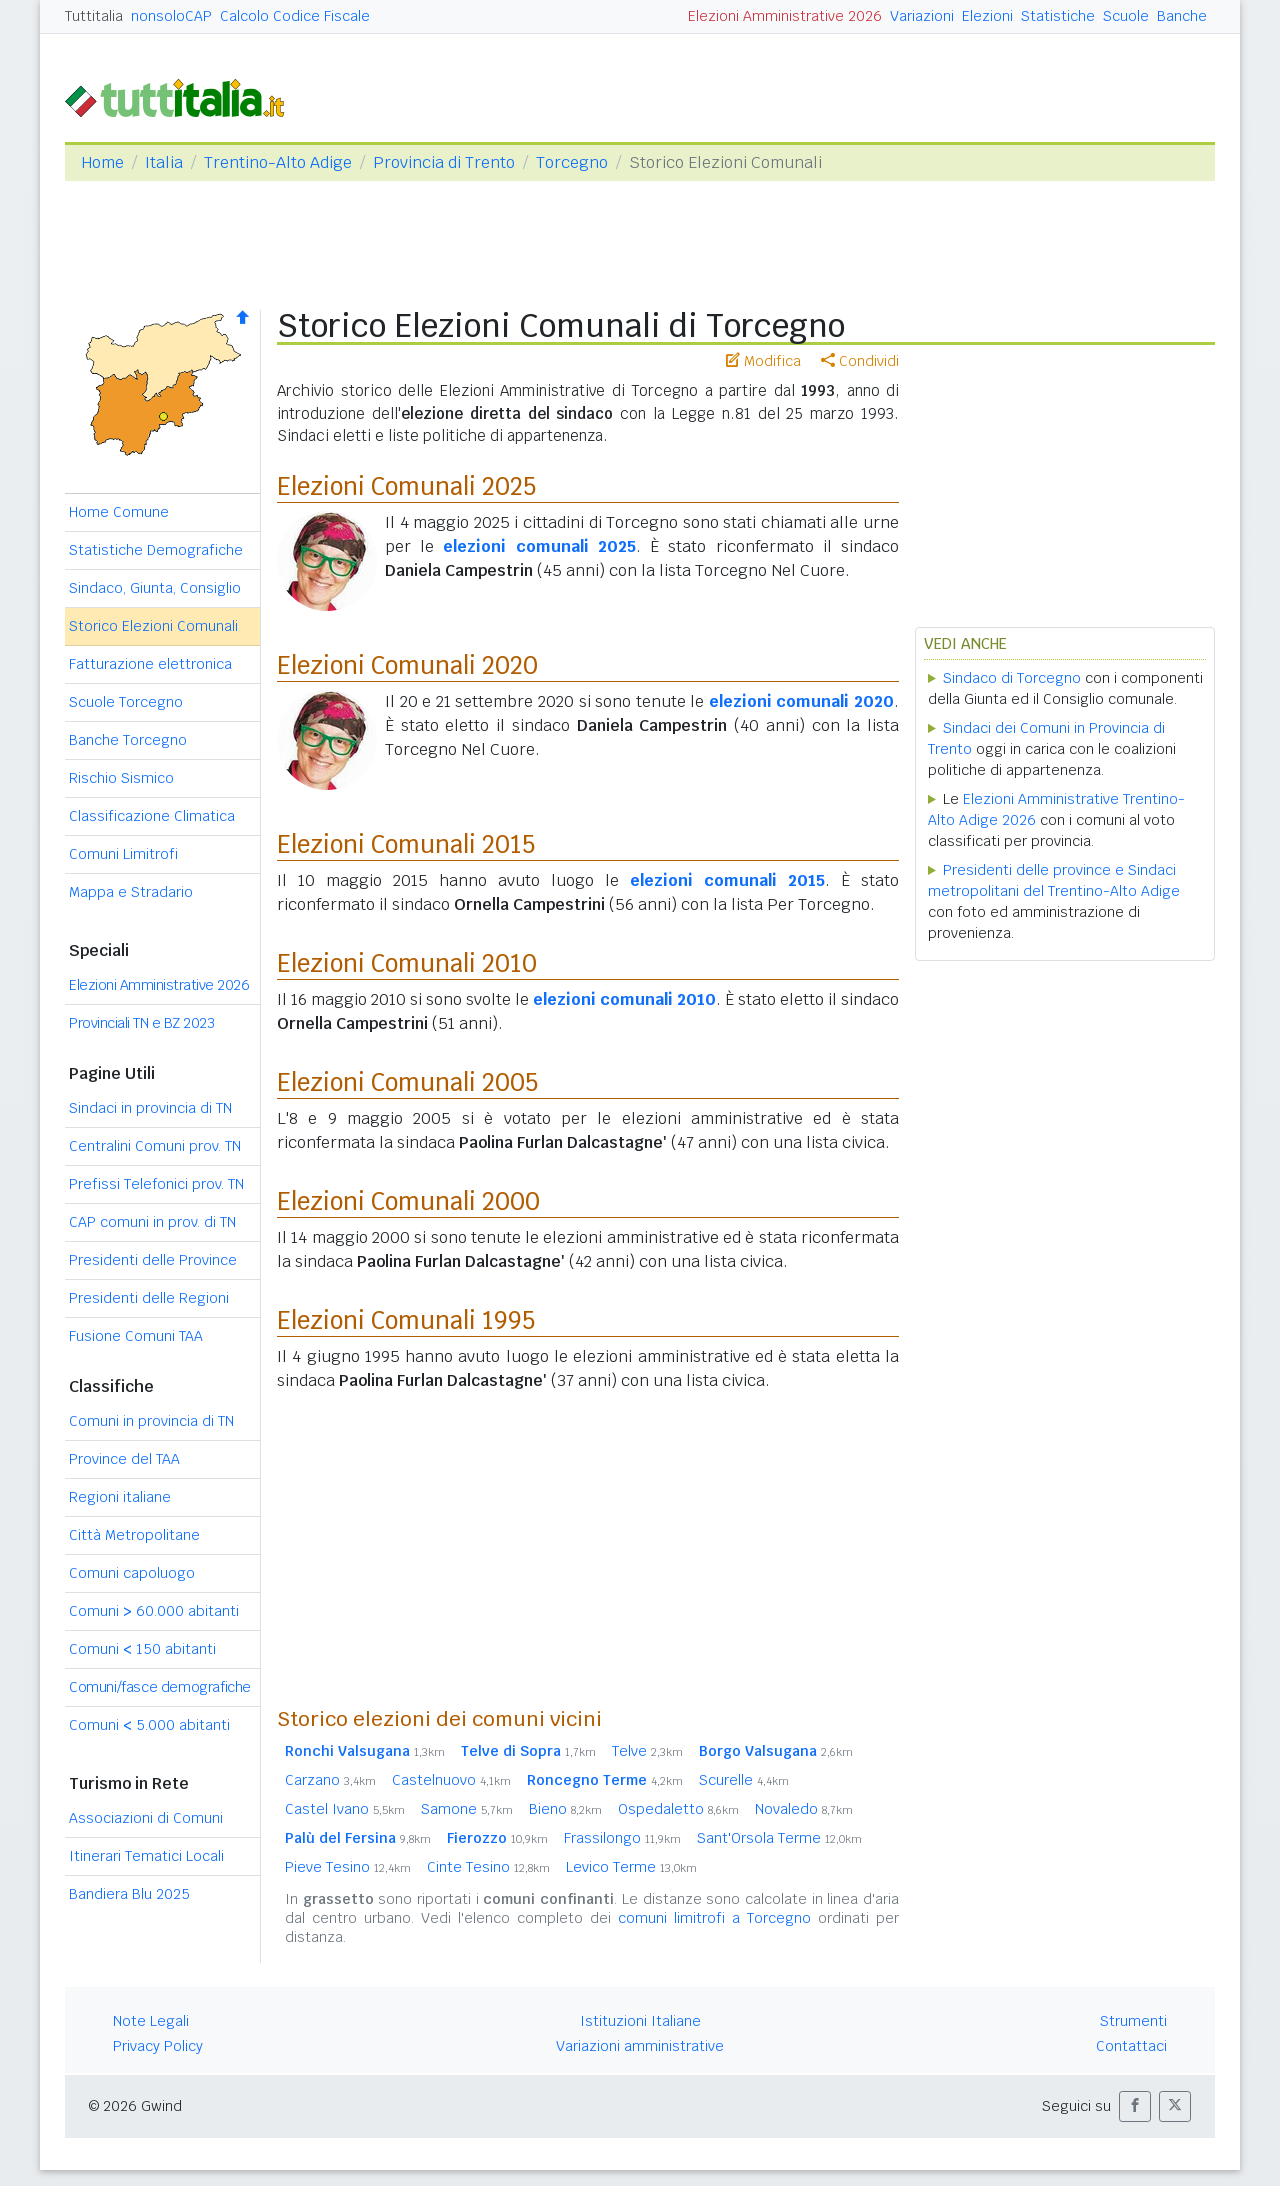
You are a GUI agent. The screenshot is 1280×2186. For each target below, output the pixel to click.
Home (102, 162)
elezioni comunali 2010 (624, 999)
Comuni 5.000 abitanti (149, 1725)
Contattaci (1131, 2046)
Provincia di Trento (444, 162)
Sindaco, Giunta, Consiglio (155, 588)
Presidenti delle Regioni (149, 1298)
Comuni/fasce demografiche (160, 1687)
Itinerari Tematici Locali (146, 1856)
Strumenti (1133, 2021)
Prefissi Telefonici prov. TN (156, 1184)
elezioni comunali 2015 (727, 880)
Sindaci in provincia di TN (150, 1108)
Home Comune (119, 512)
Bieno (565, 1809)
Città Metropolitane (134, 1535)
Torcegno (572, 162)
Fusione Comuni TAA (136, 1336)
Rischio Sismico (121, 778)
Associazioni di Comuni (146, 1818)
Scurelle (744, 1780)
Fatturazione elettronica (150, 664)
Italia (164, 162)
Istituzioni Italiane (640, 2021)
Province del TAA (124, 1459)
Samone (467, 1809)
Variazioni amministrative (640, 2046)
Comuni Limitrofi (123, 854)
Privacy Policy (158, 2046)
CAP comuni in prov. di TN (152, 1222)
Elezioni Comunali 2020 (407, 665)
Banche (1182, 16)
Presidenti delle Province (153, 1260)
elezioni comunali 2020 (801, 701)
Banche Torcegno (128, 740)
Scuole (1126, 16)
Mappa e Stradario (131, 892)
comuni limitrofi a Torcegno (714, 1918)
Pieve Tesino (348, 1867)
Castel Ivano (345, 1809)
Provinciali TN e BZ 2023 (141, 1023)
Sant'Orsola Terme (779, 1838)
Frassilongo (622, 1838)
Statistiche (1058, 16)
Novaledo (804, 1809)
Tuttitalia (94, 16)
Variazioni (922, 16)
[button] (1135, 2106)
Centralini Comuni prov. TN (155, 1146)
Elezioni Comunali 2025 (406, 486)
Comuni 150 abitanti (142, 1649)
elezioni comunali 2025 (539, 546)
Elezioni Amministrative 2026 (785, 16)
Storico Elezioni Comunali (153, 626)
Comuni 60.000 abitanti (154, 1611)
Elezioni (987, 16)
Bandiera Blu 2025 (129, 1894)
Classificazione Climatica (152, 816)
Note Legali (151, 2021)
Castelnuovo (451, 1780)
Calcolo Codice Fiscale (295, 16)
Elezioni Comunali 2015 (406, 844)
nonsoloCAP (171, 16)
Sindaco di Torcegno (1012, 678)
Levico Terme (631, 1867)
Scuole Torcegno (126, 702)
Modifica (763, 361)
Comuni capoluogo (132, 1573)
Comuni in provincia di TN (151, 1421)
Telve (647, 1751)
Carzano (330, 1780)
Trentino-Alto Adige (278, 162)
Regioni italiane (120, 1497)
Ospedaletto (678, 1809)
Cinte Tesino (488, 1867)
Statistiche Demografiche (156, 550)
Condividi (860, 361)
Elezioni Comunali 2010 (407, 963)
